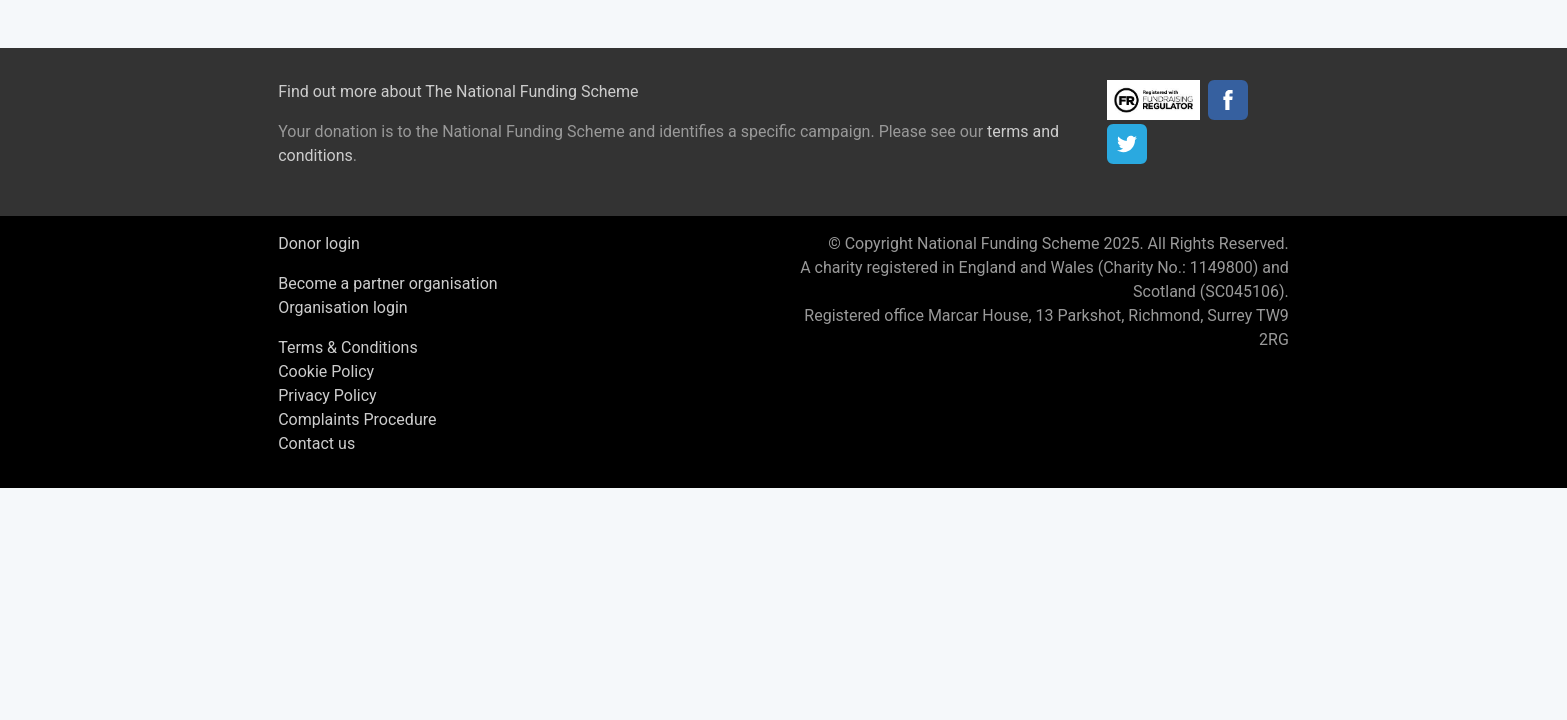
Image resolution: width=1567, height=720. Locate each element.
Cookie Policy (326, 371)
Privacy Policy (327, 395)
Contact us (316, 443)
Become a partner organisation (387, 283)
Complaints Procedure (357, 419)
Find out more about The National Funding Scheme (458, 91)
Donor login (319, 243)
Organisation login (342, 307)
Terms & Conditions (348, 347)
